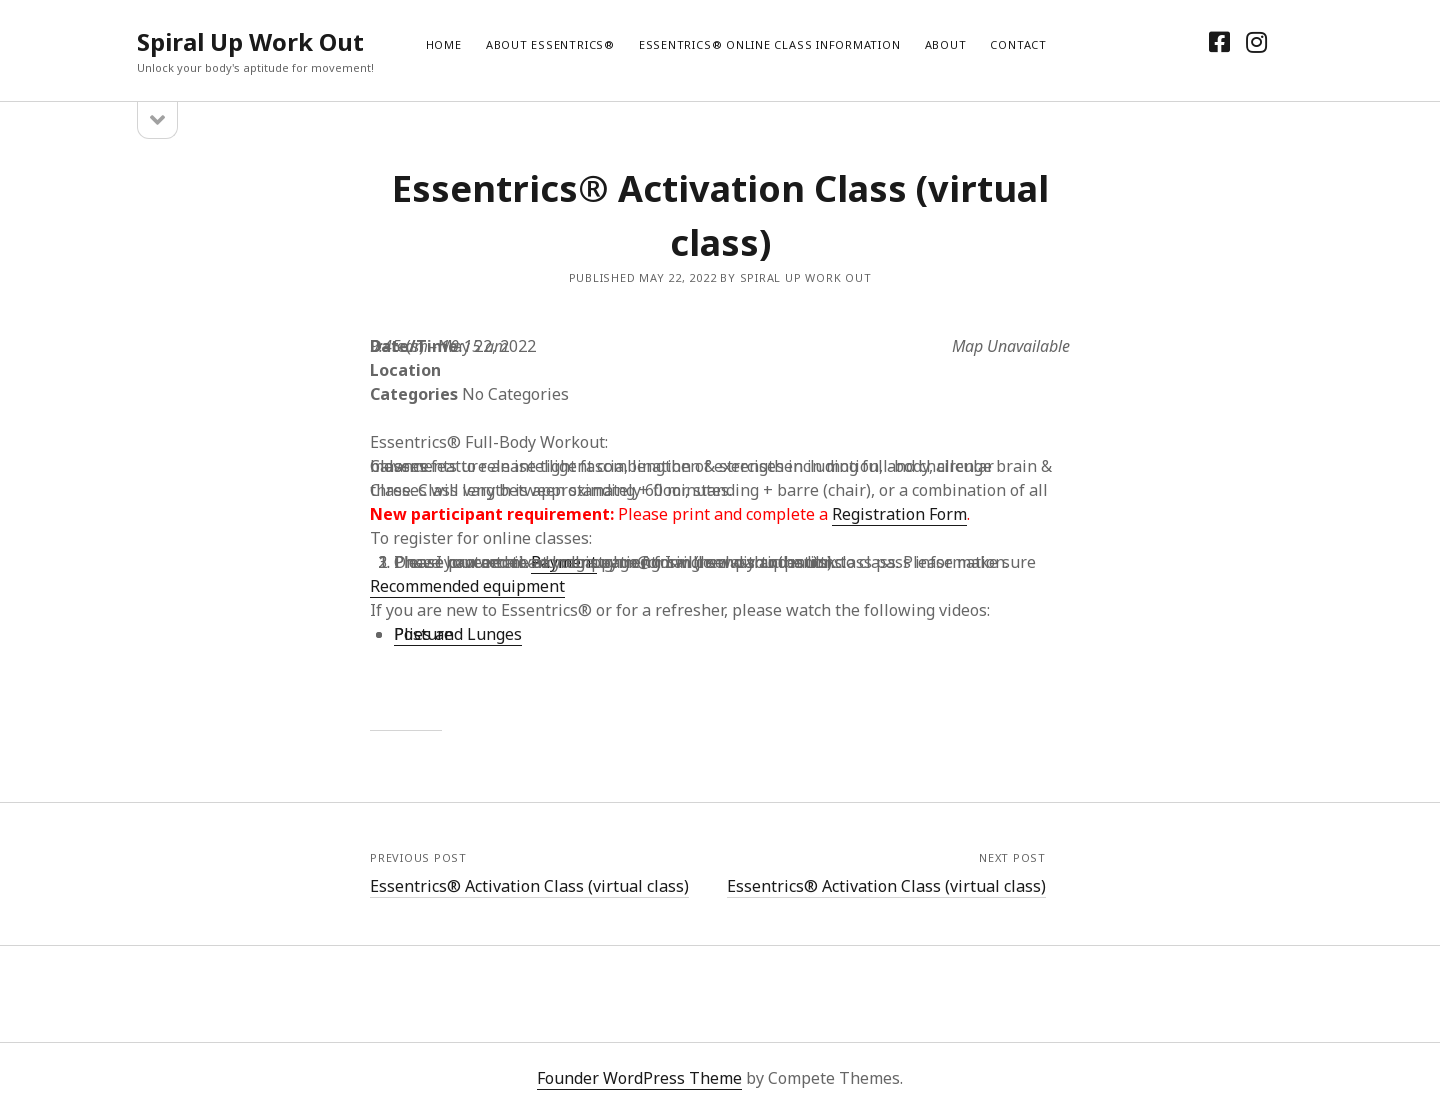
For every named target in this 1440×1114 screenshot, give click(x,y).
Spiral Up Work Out (250, 41)
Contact (1018, 44)
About (946, 44)
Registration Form (899, 514)
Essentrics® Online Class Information (770, 44)
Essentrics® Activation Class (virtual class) (529, 886)
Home (444, 44)
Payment (564, 562)
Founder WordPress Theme (639, 1078)
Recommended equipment (467, 586)
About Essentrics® (550, 44)
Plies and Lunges (458, 634)
